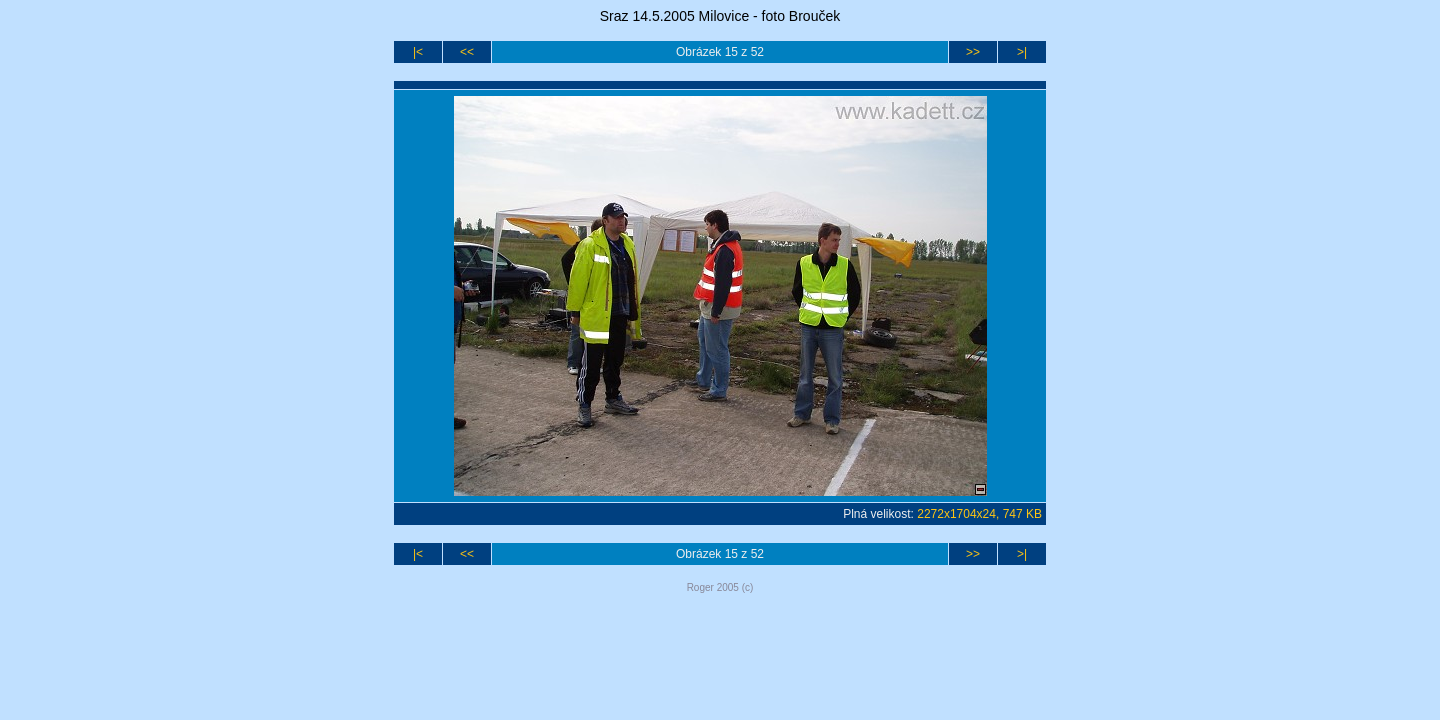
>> (973, 52)
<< (467, 52)
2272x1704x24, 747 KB (979, 514)
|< (418, 52)
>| (1022, 52)
